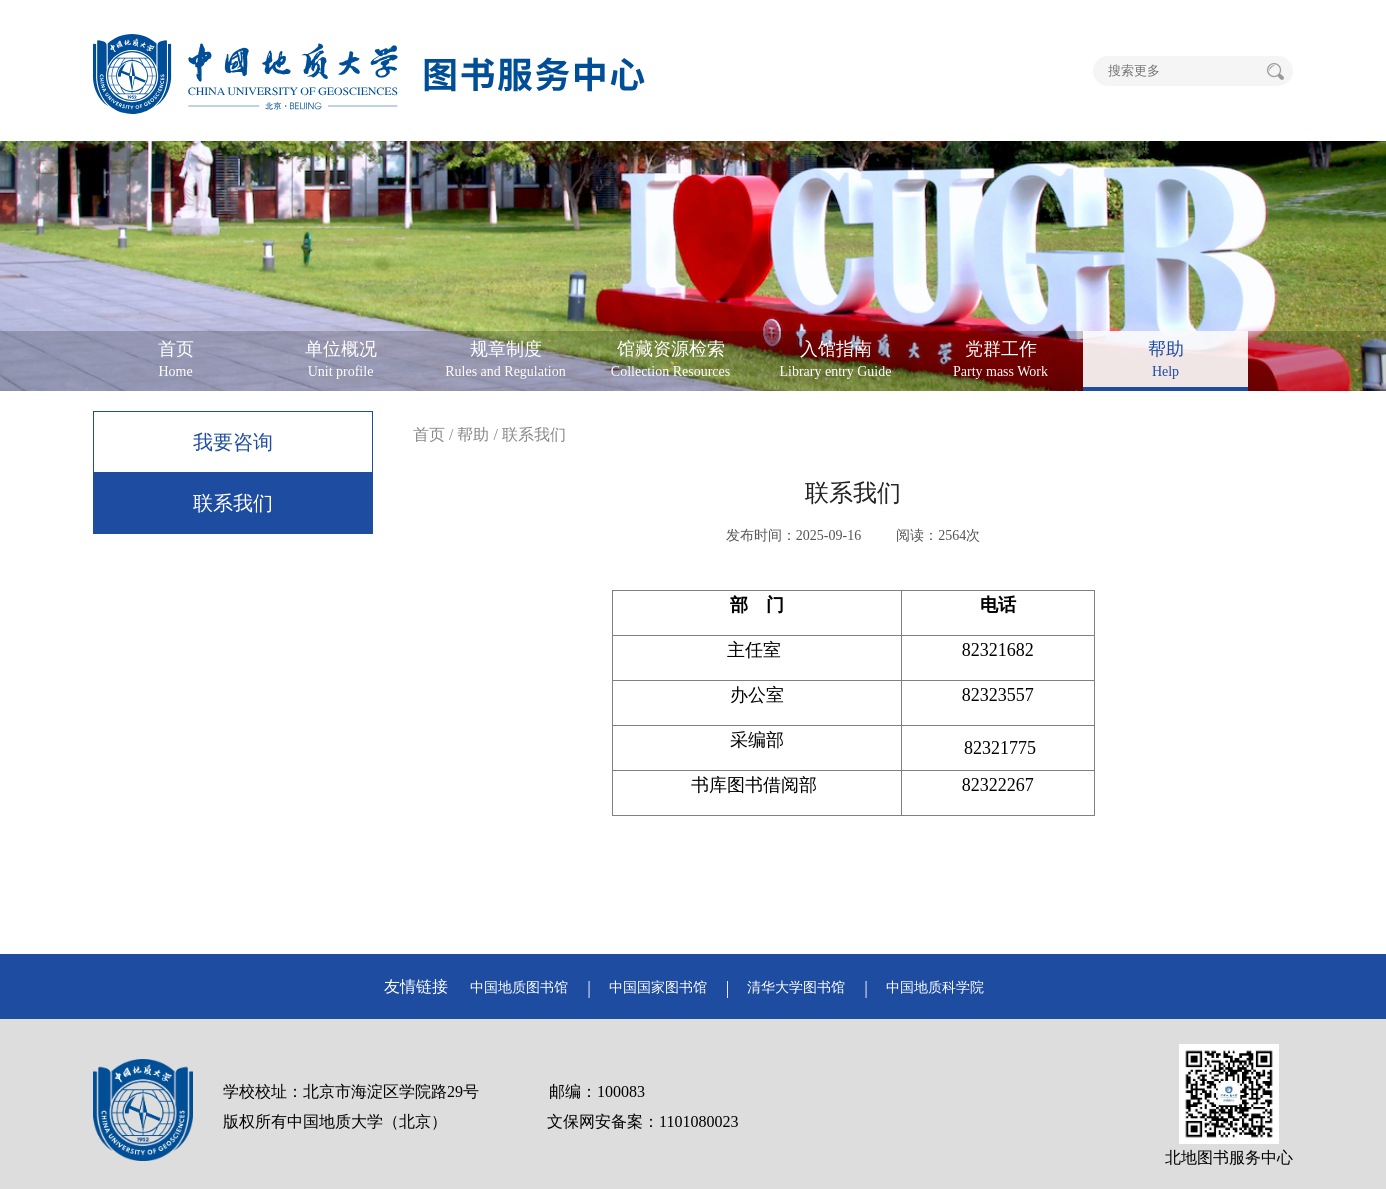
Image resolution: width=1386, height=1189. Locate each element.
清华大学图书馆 (796, 987)
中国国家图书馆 (658, 987)
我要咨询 (233, 442)
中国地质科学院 (935, 987)
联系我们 (233, 503)
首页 (429, 434)
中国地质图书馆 (519, 987)
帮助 (473, 434)
